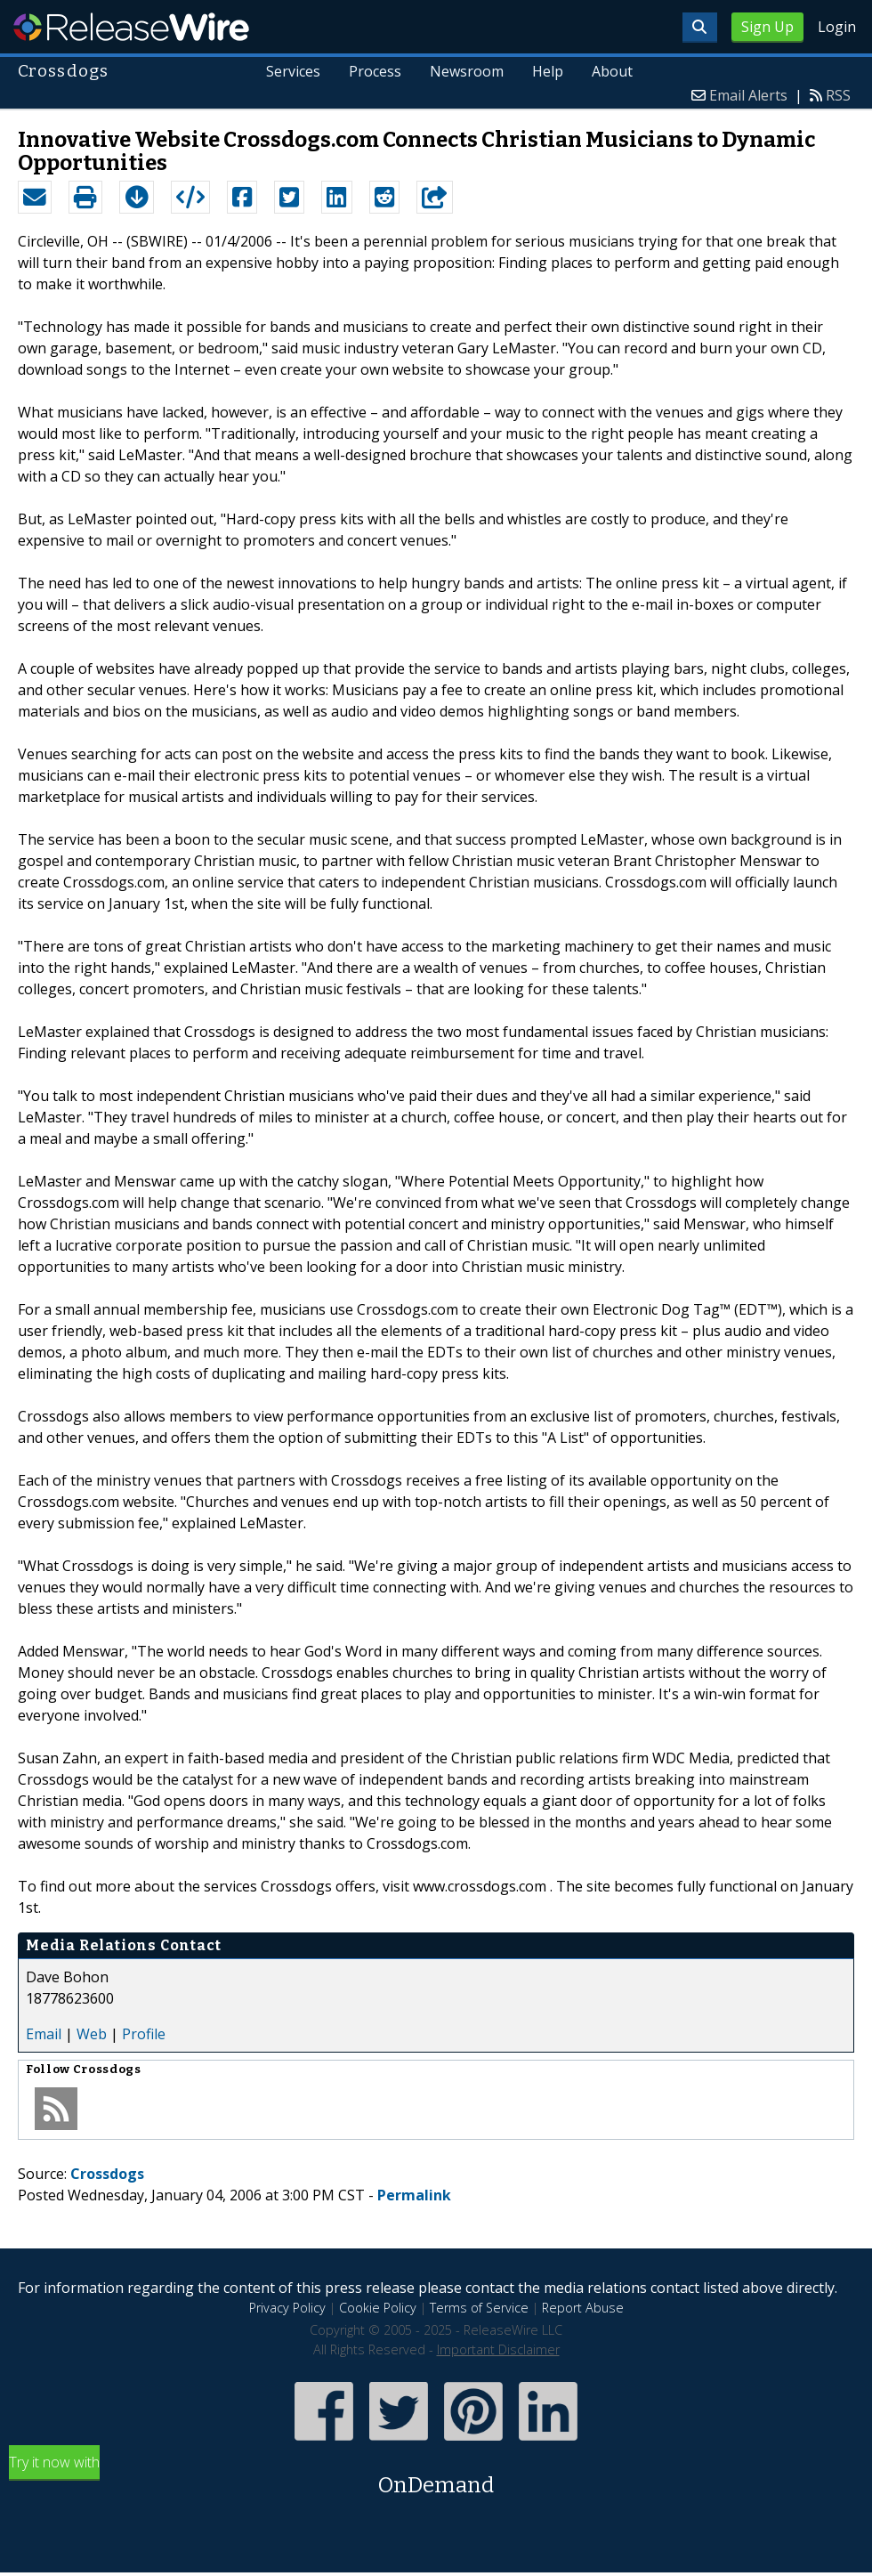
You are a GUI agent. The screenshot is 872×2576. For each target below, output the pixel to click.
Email (43, 2034)
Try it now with (436, 2476)
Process (375, 71)
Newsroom (467, 71)
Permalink (414, 2195)
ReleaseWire (131, 27)
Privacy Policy (287, 2307)
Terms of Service (479, 2307)
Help (547, 71)
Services (294, 71)
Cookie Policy (377, 2307)
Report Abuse (583, 2307)
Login (837, 26)
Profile (144, 2034)
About (612, 71)
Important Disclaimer (498, 2349)
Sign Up (767, 26)
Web (92, 2034)
